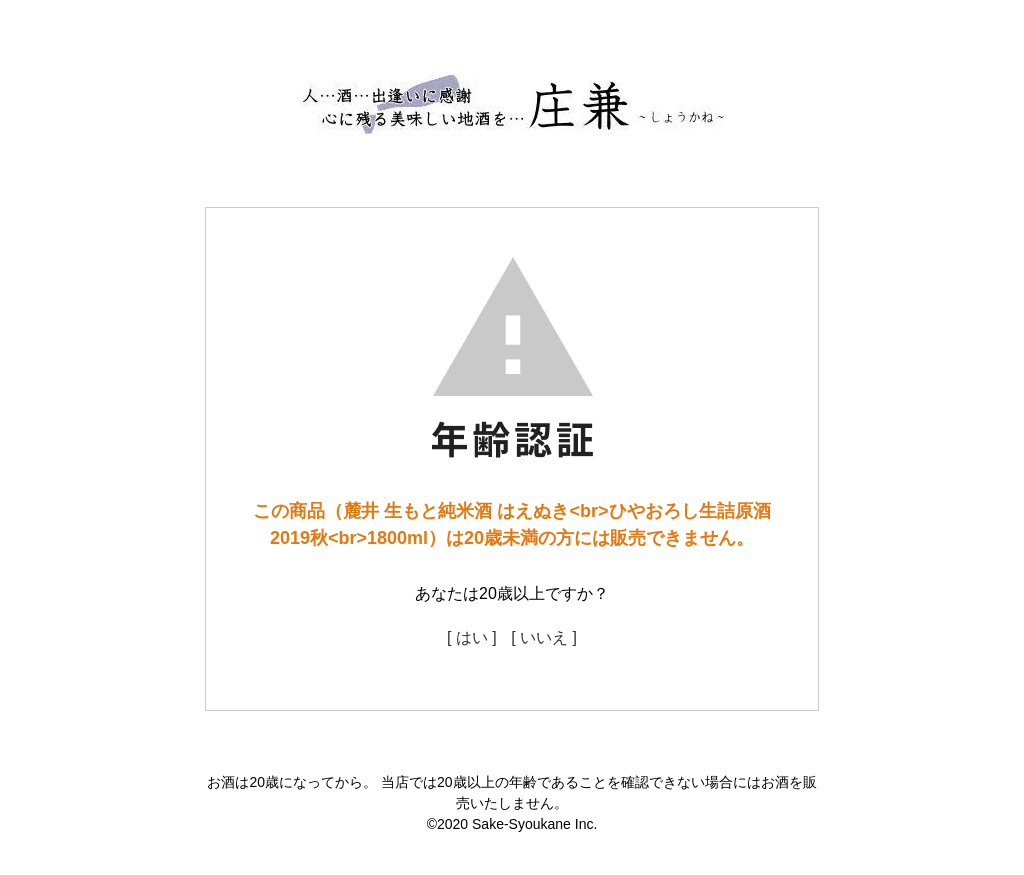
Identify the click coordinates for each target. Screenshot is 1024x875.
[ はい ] (472, 637)
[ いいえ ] (544, 637)
